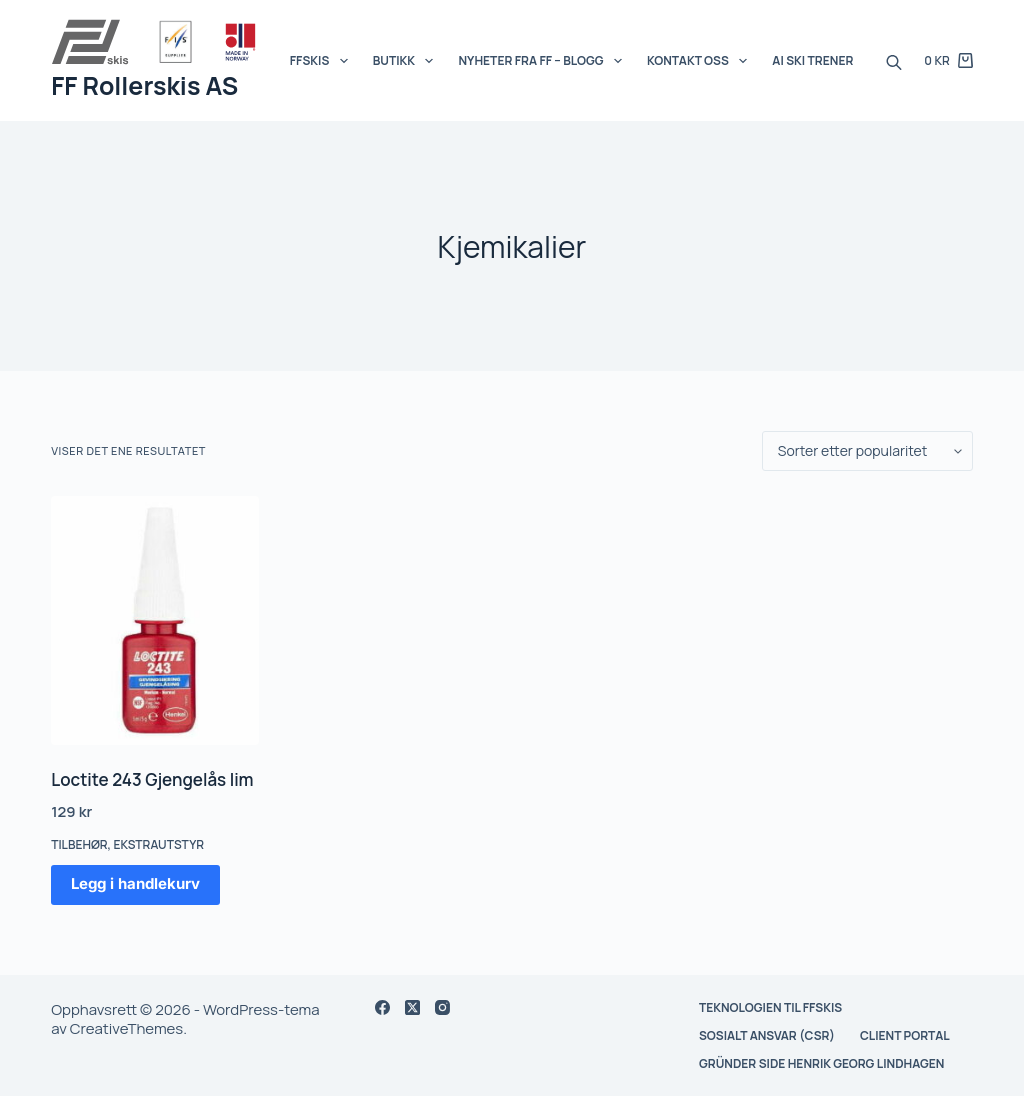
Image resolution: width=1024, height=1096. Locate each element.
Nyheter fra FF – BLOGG (543, 61)
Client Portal (905, 1036)
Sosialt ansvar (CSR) (767, 1036)
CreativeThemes (126, 1028)
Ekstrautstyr (158, 844)
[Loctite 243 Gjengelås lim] (155, 620)
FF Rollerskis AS (144, 85)
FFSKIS (323, 61)
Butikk (407, 61)
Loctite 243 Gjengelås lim (152, 779)
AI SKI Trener (812, 60)
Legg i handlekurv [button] (135, 883)
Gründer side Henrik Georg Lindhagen (822, 1064)
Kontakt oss (701, 61)
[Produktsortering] (867, 451)
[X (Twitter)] (412, 1007)
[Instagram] (442, 1007)
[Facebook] (382, 1007)
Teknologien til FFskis (770, 1008)
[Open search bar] (894, 61)
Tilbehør (79, 844)
